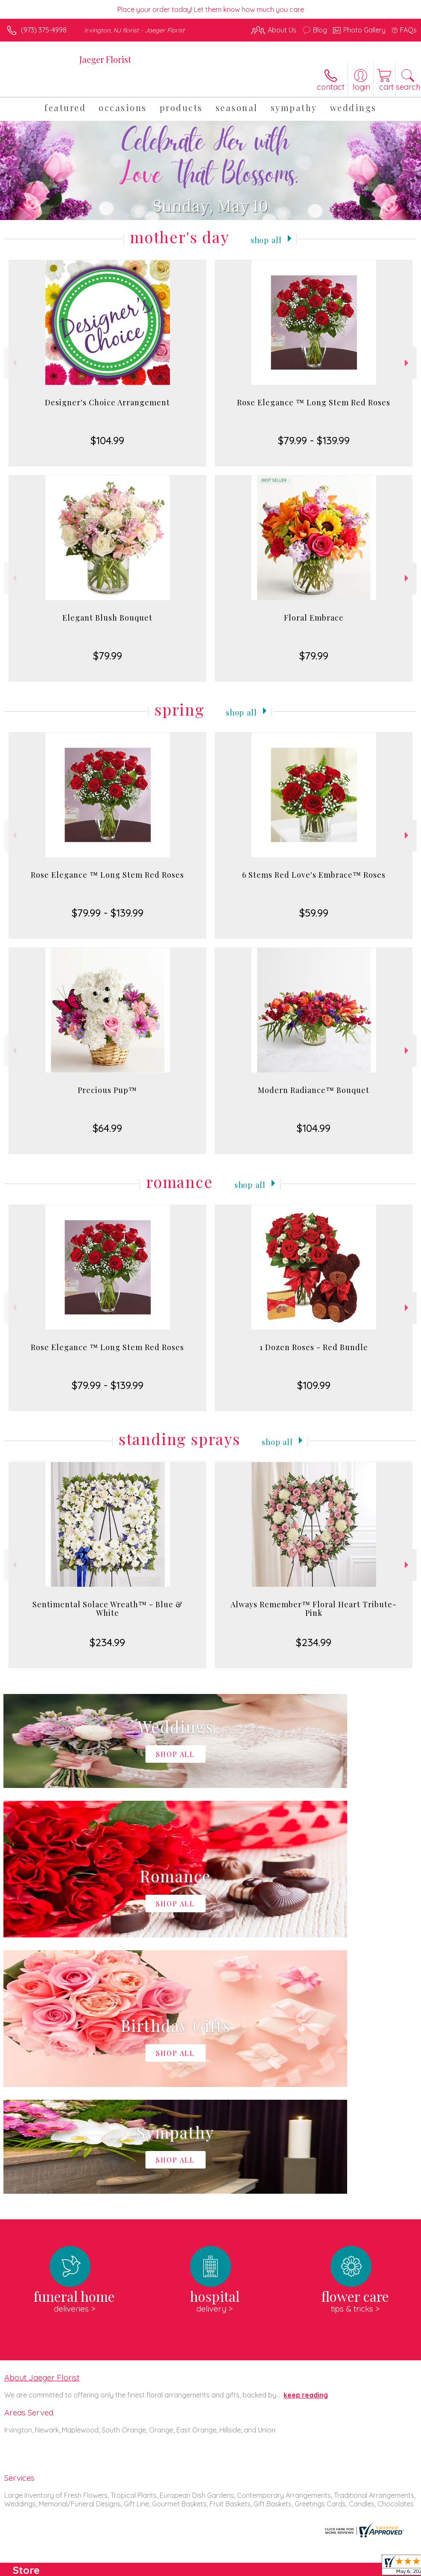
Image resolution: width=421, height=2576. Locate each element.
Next (407, 363)
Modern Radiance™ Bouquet (313, 1090)
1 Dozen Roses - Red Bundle (314, 1347)
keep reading (306, 2138)
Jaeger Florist (105, 59)
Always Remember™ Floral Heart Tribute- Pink (314, 1608)
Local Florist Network (333, 2567)
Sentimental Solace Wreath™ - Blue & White (107, 1608)
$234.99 (107, 1642)
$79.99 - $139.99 (314, 440)
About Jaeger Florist (41, 2121)
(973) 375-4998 (44, 30)
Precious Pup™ (107, 1090)
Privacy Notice (271, 2567)
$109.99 (313, 1385)
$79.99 (107, 655)
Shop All (266, 239)
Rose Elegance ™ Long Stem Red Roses (313, 402)
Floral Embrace (314, 617)
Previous (13, 363)
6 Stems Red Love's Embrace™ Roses (314, 875)
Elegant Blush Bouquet (107, 617)
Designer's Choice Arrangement (107, 402)
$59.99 (313, 912)
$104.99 (107, 440)
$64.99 (107, 1128)
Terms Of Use (221, 2567)
